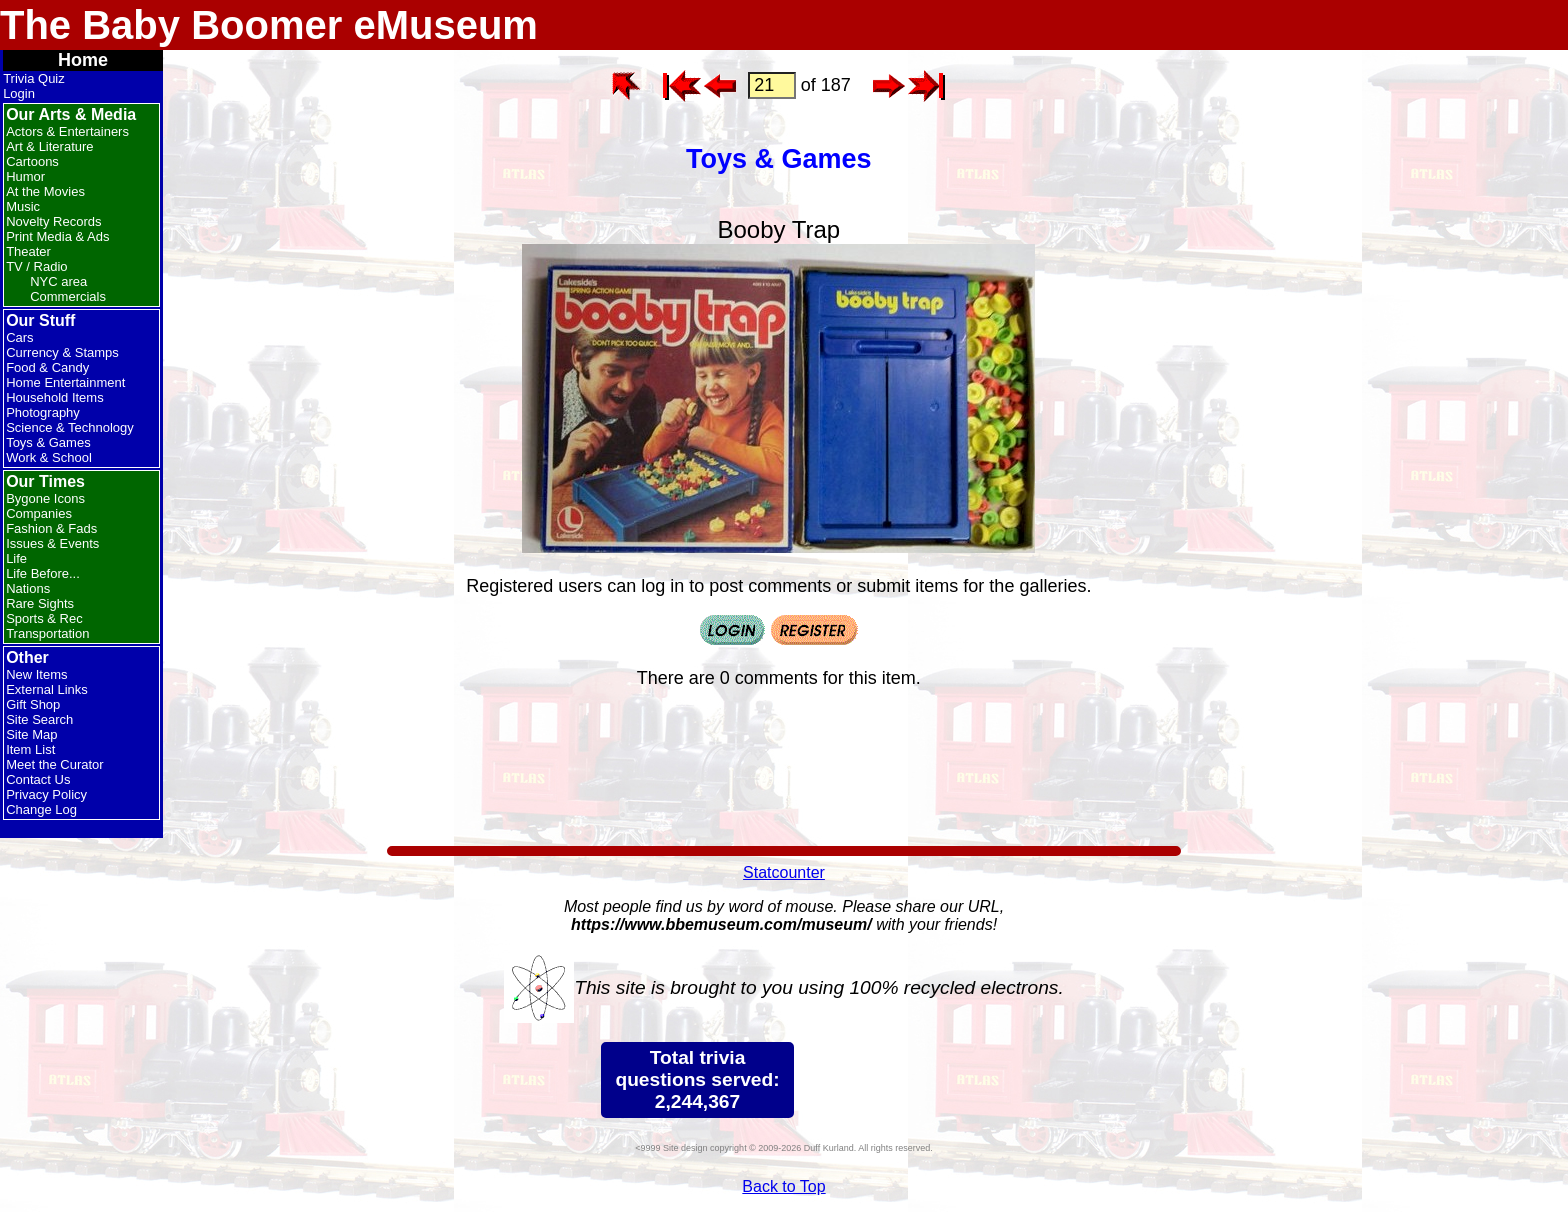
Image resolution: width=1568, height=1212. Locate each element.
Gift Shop (33, 704)
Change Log (41, 809)
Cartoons (32, 161)
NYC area (58, 281)
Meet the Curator (55, 764)
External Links (47, 689)
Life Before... (43, 573)
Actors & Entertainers (67, 131)
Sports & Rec (44, 618)
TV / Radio (36, 266)
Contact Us (38, 779)
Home (83, 60)
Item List (30, 749)
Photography (43, 412)
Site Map (31, 734)
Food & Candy (47, 367)
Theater (28, 251)
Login (19, 93)
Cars (19, 337)
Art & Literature (49, 146)
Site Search (39, 719)
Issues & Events (52, 543)
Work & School (49, 457)
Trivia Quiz (34, 78)
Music (23, 206)
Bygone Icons (45, 498)
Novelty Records (53, 221)
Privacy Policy (46, 794)
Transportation (47, 633)
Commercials (68, 296)
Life (16, 558)
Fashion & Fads (51, 528)
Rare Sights (40, 603)
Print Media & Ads (57, 236)
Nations (28, 588)
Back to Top (783, 1186)
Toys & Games (48, 442)
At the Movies (45, 191)
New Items (36, 674)
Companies (39, 513)
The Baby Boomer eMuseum (269, 25)
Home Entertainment (65, 382)
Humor (25, 176)
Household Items (55, 397)
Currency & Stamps (62, 352)
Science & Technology (70, 427)
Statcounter (784, 872)
